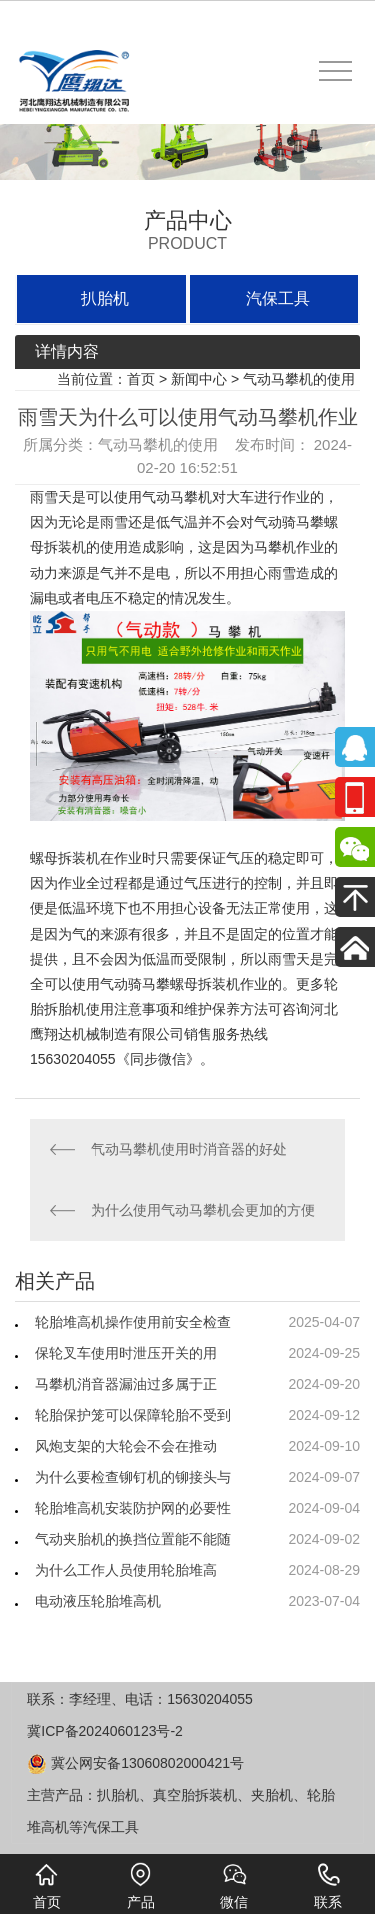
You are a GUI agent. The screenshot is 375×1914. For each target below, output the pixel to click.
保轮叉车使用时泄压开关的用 (126, 1353)
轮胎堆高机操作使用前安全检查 (133, 1322)
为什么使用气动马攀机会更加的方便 (203, 1210)
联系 (328, 1886)
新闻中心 (199, 379)
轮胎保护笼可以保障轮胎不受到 (133, 1415)
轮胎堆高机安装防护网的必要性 (133, 1508)
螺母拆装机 (65, 858)
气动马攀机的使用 (299, 379)
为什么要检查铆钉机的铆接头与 (133, 1477)
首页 (141, 379)
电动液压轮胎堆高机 (98, 1601)
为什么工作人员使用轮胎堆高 (126, 1570)
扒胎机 (105, 298)
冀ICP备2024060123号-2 (105, 1731)
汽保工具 (278, 298)
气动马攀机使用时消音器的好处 (189, 1149)
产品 (141, 1886)
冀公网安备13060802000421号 (135, 1763)
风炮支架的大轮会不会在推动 (126, 1446)
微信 (234, 1886)
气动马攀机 (177, 497)
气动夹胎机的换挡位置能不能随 (133, 1539)
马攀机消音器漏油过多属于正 (126, 1384)
